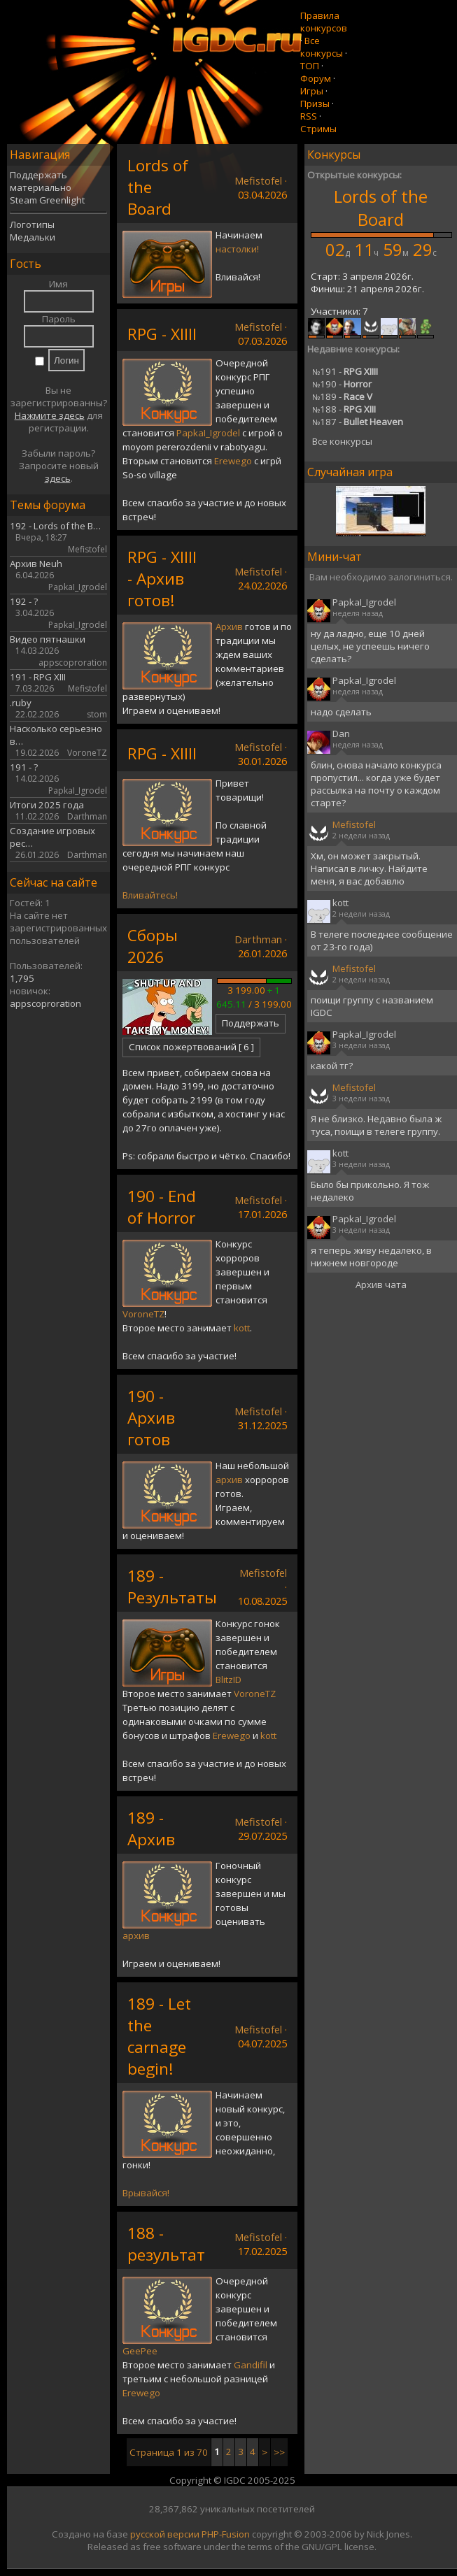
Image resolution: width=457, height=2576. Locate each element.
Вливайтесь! (150, 895)
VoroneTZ (143, 1314)
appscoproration (45, 1003)
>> (279, 2452)
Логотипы (32, 224)
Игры (311, 91)
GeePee (139, 2351)
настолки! (237, 249)
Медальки (32, 237)
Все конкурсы (321, 46)
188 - (344, 409)
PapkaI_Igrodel (208, 433)
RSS (308, 116)
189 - (342, 396)
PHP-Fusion (226, 2534)
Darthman (258, 939)
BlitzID (228, 1679)
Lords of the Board (381, 208)
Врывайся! (145, 2193)
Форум (315, 78)
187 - (357, 421)
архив (229, 1479)
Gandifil (250, 2365)
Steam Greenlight (47, 200)
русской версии (164, 2534)
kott (242, 1328)
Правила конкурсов (323, 21)
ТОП (309, 65)
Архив (229, 626)
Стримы (318, 128)
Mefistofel (258, 180)
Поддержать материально (40, 181)
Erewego (233, 461)
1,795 (22, 978)
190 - (342, 384)
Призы (315, 103)
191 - (345, 371)
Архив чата (381, 1284)
